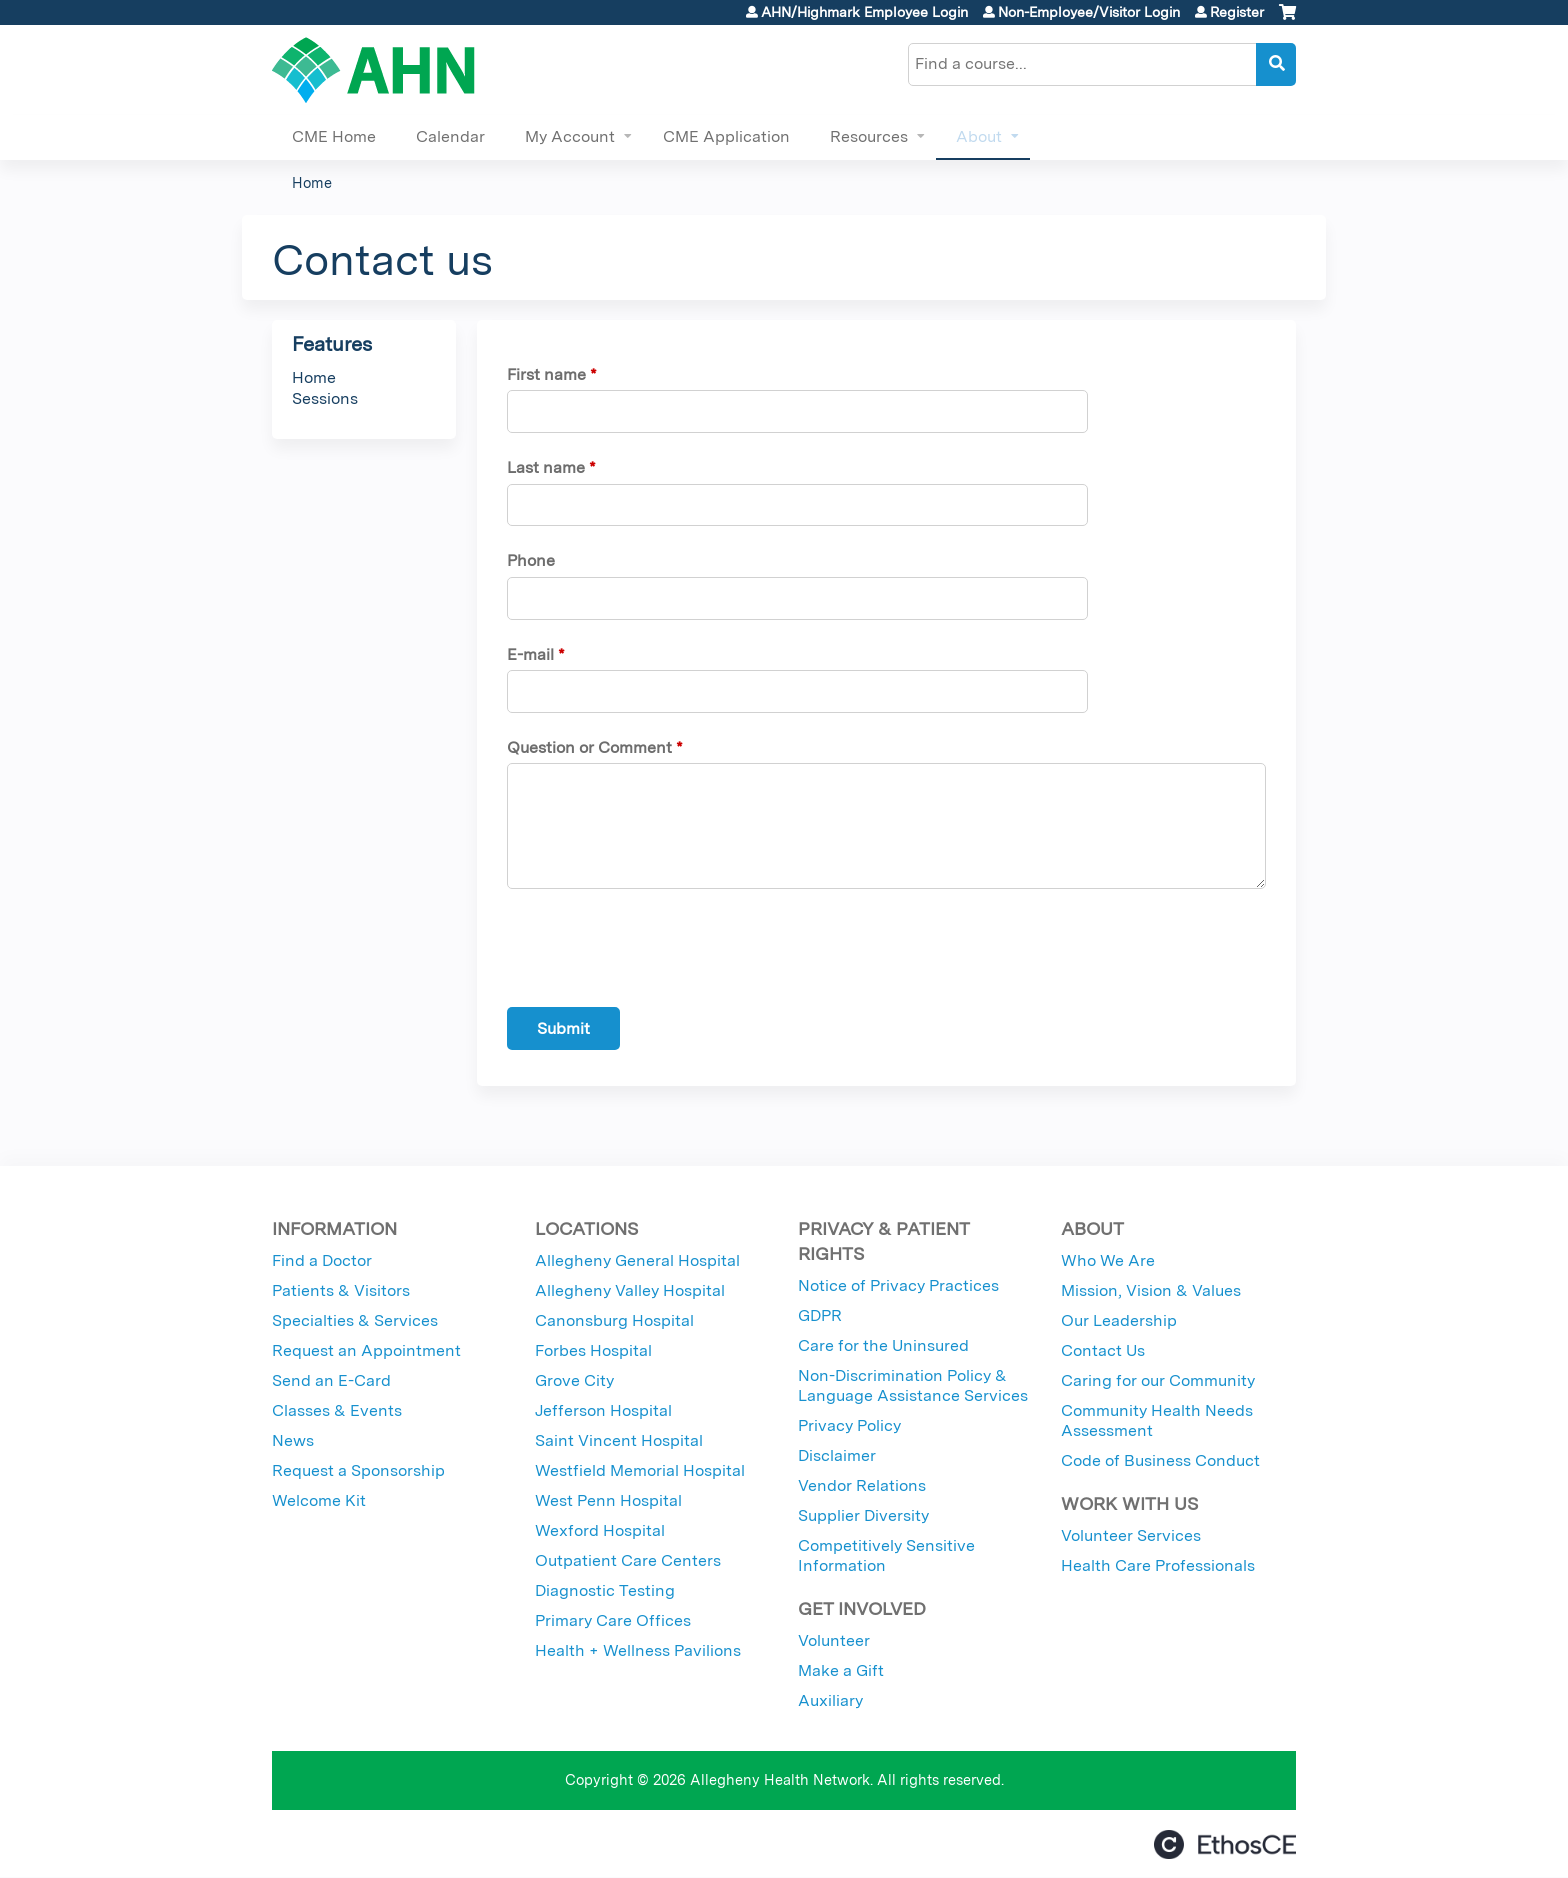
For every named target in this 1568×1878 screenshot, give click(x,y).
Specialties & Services (355, 1320)
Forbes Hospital (593, 1350)
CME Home (334, 136)
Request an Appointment (366, 1350)
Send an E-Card (331, 1380)
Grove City (574, 1380)
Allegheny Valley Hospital (630, 1290)
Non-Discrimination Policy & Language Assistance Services (913, 1385)
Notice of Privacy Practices (898, 1285)
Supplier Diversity (863, 1515)
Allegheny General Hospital (637, 1260)
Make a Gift (841, 1670)
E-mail (530, 654)
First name (546, 374)
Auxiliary (830, 1700)
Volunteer (834, 1640)
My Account (570, 136)
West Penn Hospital (608, 1500)
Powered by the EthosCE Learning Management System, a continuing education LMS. (1225, 1844)
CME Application (726, 136)
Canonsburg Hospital (614, 1320)
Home (312, 182)
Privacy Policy (849, 1425)
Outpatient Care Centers (628, 1560)
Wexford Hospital (600, 1530)
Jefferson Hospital (603, 1410)
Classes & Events (337, 1410)
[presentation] (659, 952)
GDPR (820, 1315)
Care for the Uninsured (883, 1345)
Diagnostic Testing (605, 1590)
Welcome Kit (319, 1500)
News (293, 1440)
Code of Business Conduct (1160, 1460)
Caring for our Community (1158, 1380)
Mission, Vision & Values (1151, 1290)
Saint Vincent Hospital (619, 1440)
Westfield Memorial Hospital (640, 1470)
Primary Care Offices (613, 1620)
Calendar (450, 136)
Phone (531, 560)
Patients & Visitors (341, 1290)
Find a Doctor (322, 1260)
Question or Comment (589, 747)
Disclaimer (837, 1455)
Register (1237, 12)
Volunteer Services (1131, 1535)
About (979, 136)
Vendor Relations (862, 1485)
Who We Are (1108, 1260)
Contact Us (1103, 1350)
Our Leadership (1119, 1320)
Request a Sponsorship (358, 1470)
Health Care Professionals (1158, 1565)
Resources (869, 136)
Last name (546, 467)
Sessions (325, 398)
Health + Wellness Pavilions (638, 1650)
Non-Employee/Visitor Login (1089, 12)
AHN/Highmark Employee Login (864, 12)
